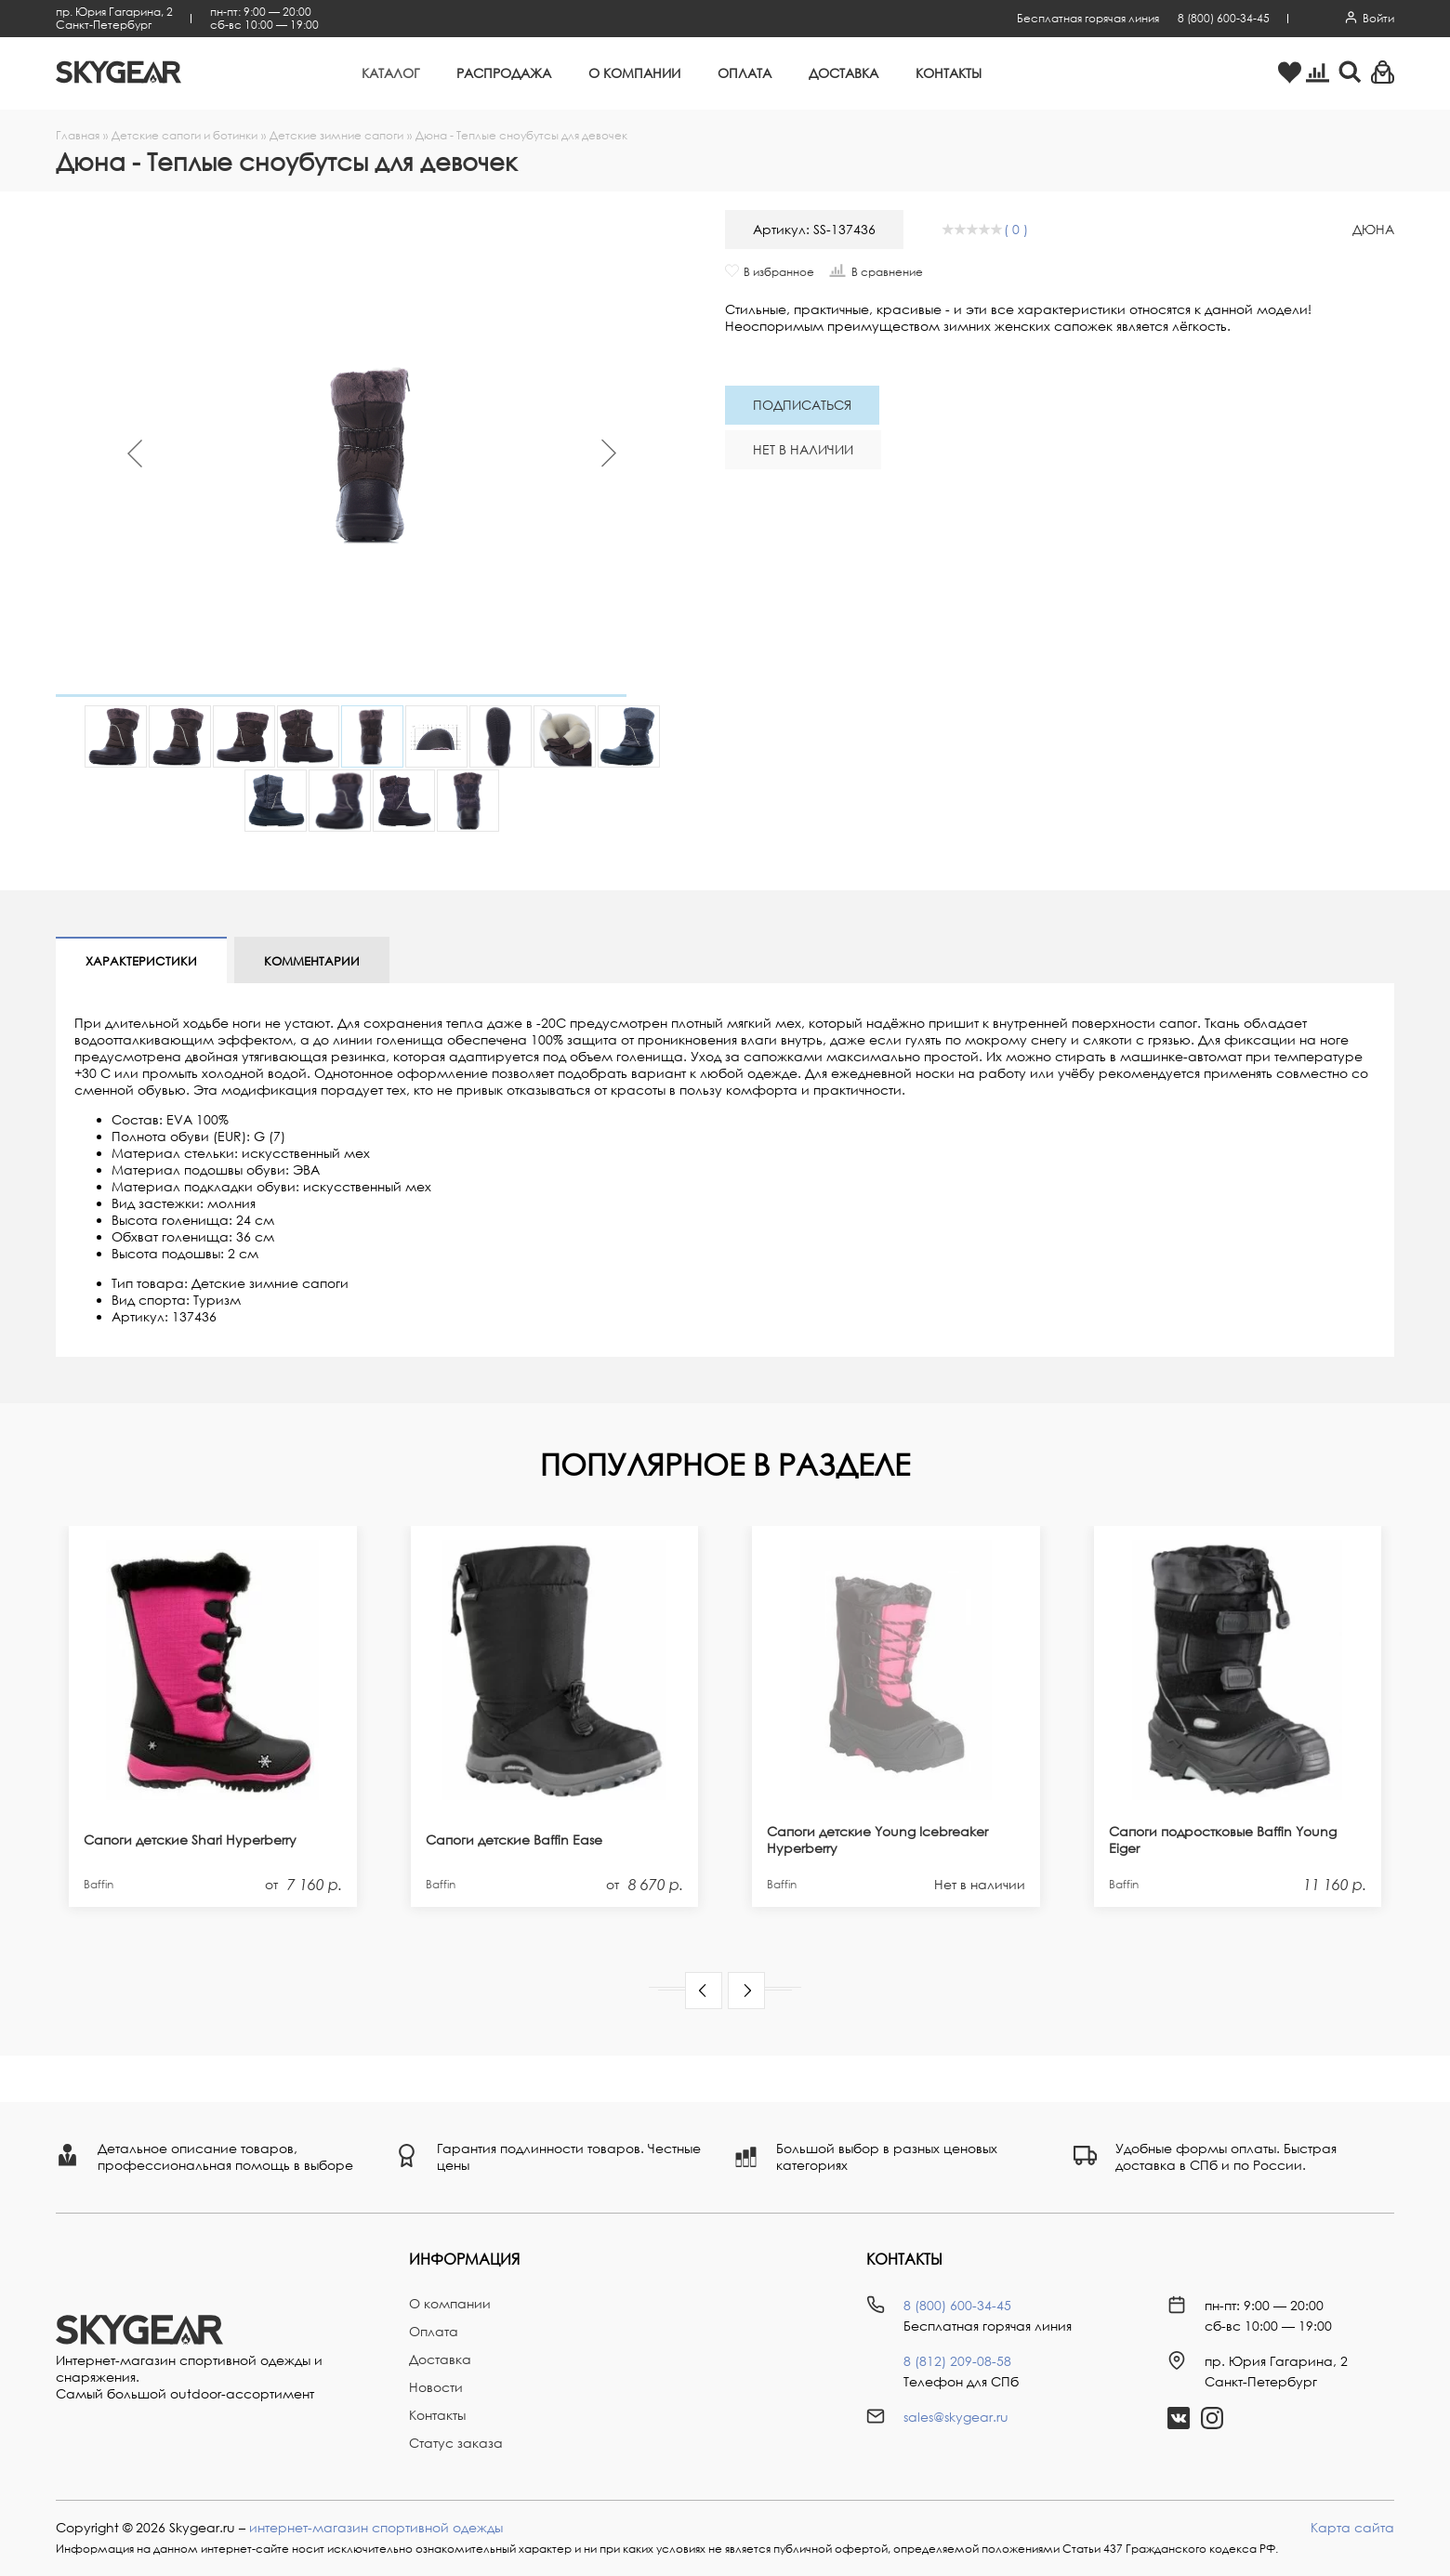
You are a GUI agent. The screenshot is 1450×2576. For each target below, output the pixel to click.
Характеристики (141, 960)
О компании (634, 73)
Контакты (949, 73)
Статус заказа (456, 2443)
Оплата (744, 73)
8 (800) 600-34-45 (1224, 18)
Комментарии (312, 960)
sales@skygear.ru (955, 2417)
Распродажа (503, 73)
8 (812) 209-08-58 (957, 2361)
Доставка (843, 73)
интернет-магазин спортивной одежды (376, 2527)
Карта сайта (1352, 2527)
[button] (703, 1990)
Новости (436, 2387)
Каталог (390, 73)
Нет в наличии (803, 449)
